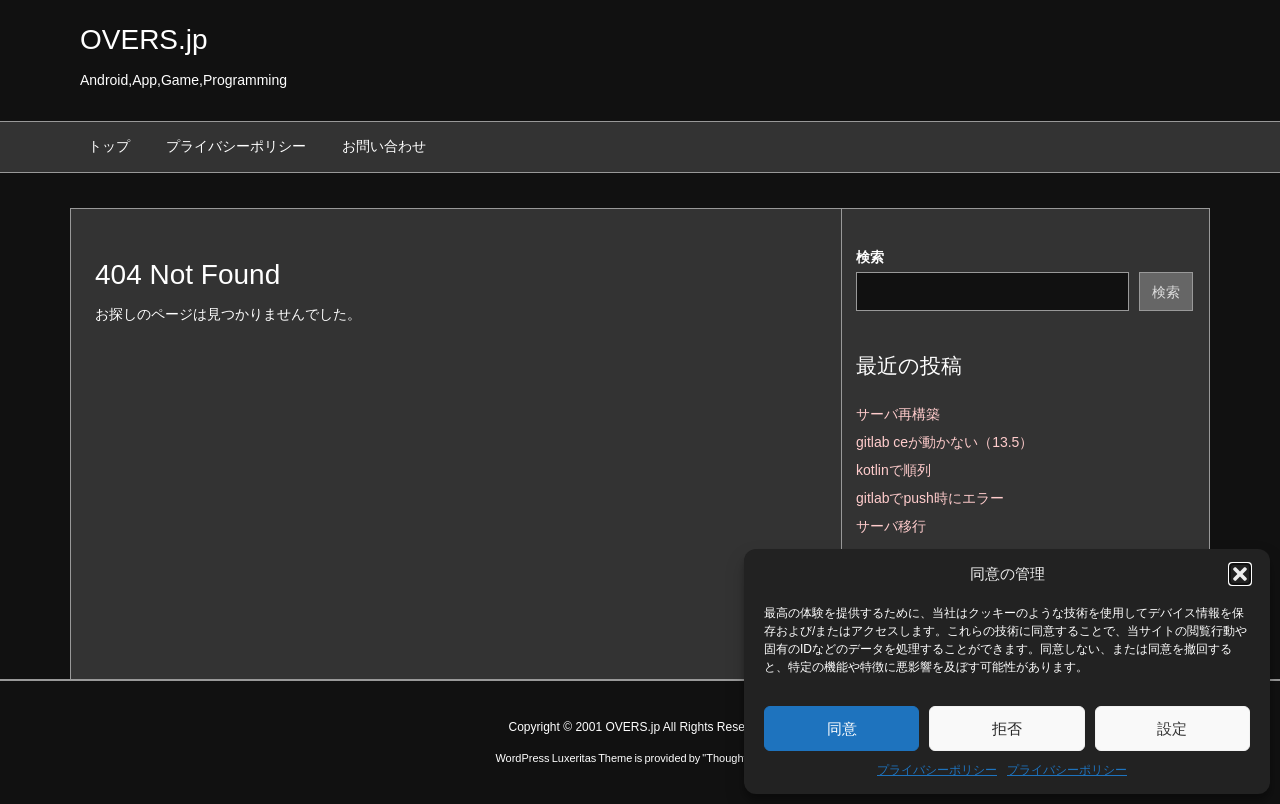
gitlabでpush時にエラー (930, 498)
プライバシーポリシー (937, 770)
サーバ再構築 (898, 414)
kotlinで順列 (893, 470)
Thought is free (741, 758)
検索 (870, 257)
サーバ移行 (891, 526)
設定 (1172, 728)
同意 (842, 728)
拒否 (1007, 728)
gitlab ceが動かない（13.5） (944, 442)
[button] (1240, 574)
